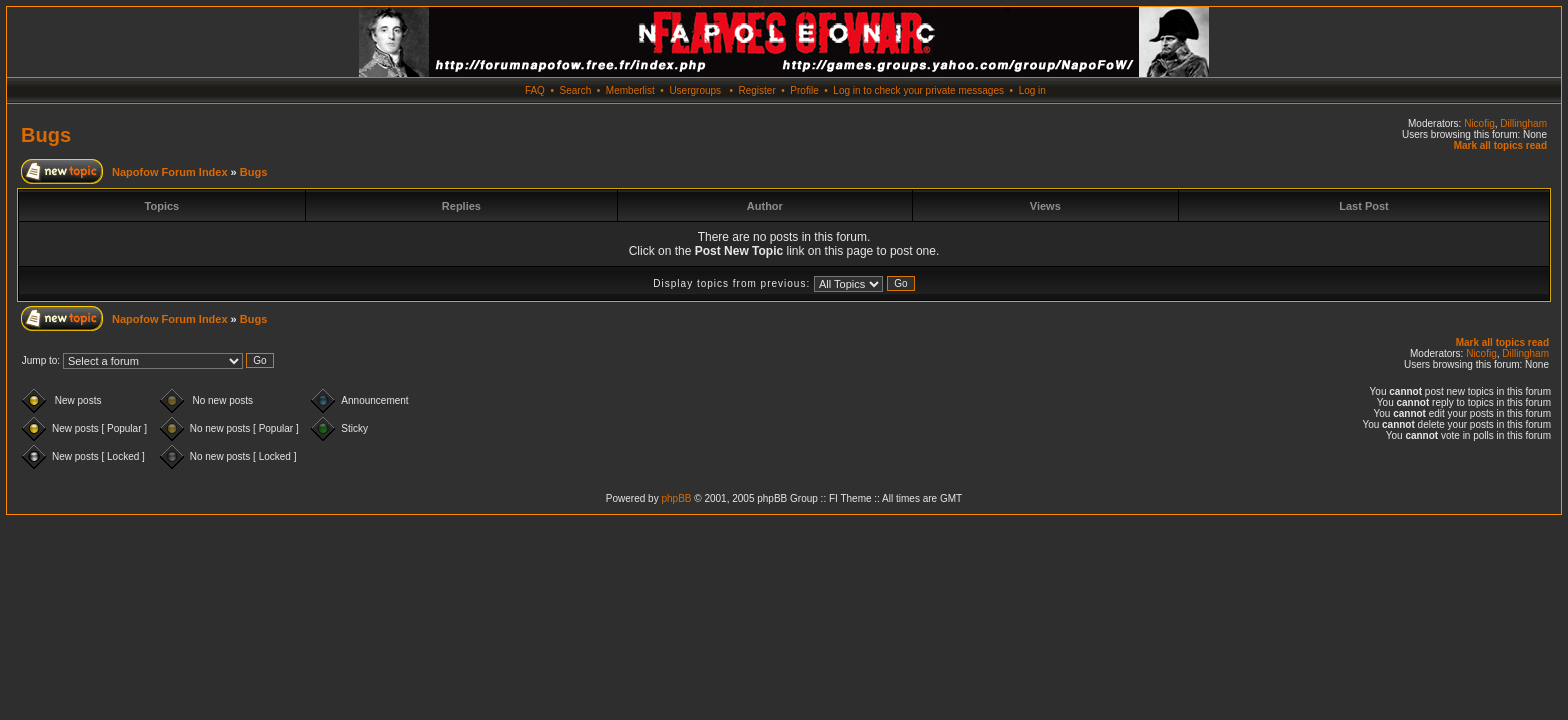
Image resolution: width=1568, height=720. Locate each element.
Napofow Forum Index (170, 172)
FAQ (535, 90)
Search (576, 90)
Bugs (46, 135)
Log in (1032, 90)
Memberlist (630, 90)
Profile (804, 90)
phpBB (676, 498)
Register (756, 90)
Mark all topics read (1500, 145)
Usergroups (695, 90)
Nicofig (1479, 123)
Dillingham (1523, 123)
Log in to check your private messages (918, 90)
